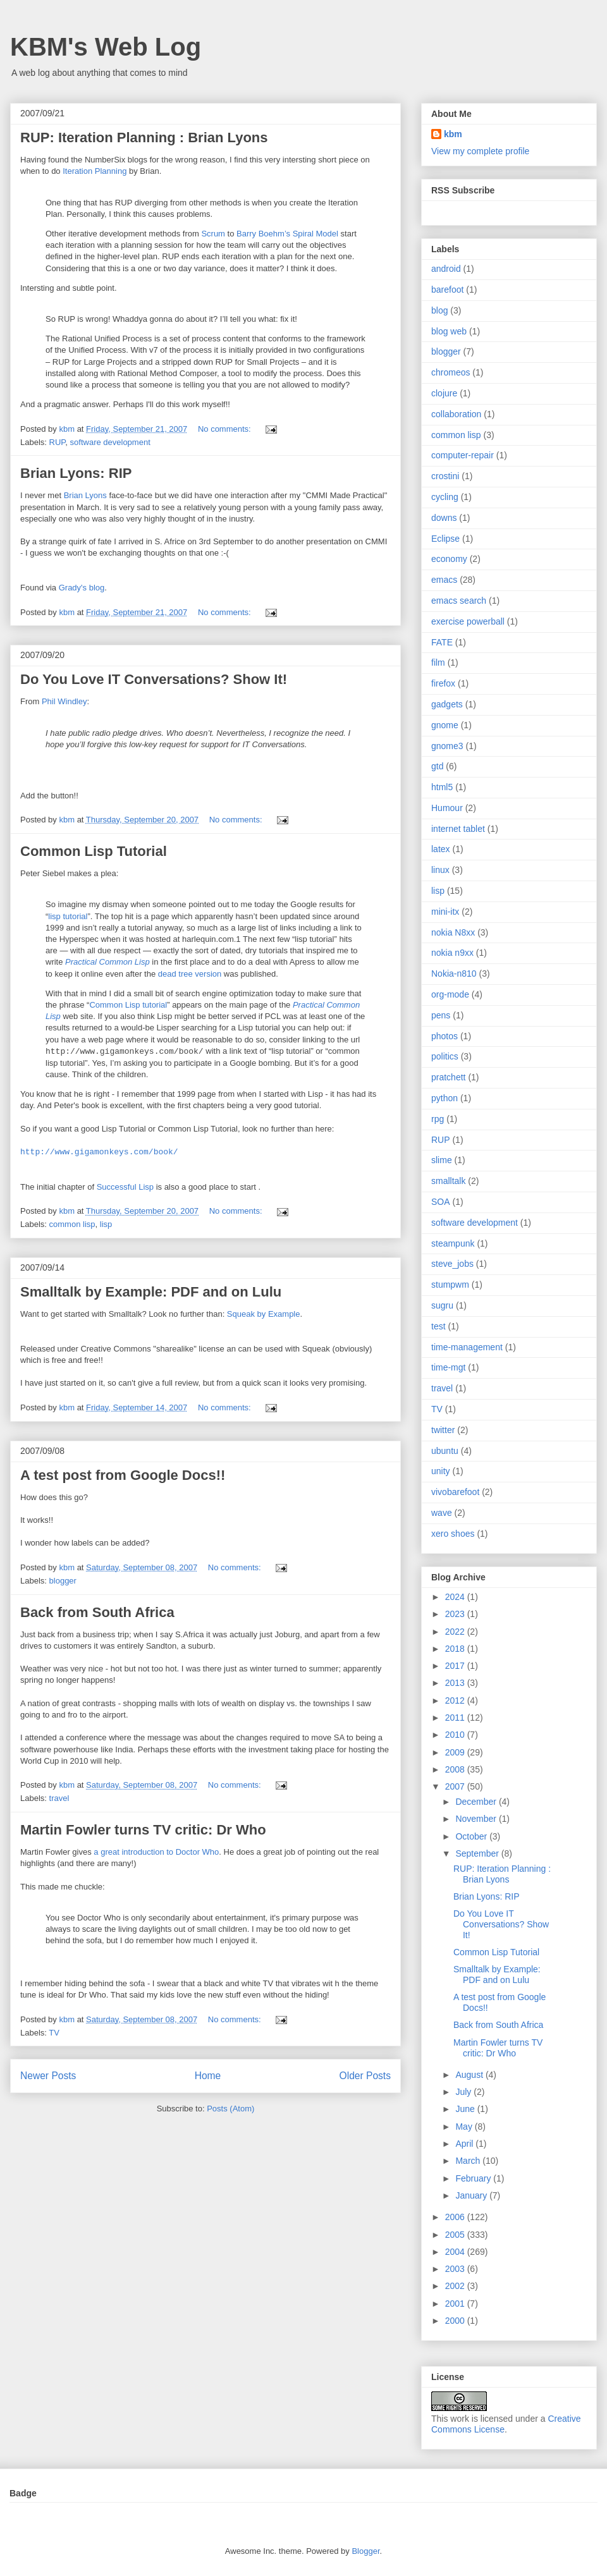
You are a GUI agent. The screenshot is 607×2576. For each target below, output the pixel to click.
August (470, 2075)
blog (439, 310)
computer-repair (462, 455)
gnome (444, 725)
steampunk (452, 1243)
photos (444, 1036)
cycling (444, 497)
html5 (442, 787)
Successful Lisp (125, 1187)
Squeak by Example (263, 1314)
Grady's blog (82, 587)
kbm (453, 134)
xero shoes (452, 1534)
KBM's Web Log (105, 47)
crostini (445, 476)
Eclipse (445, 539)
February (474, 2178)
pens (440, 1015)
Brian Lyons (85, 495)
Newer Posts (48, 2075)
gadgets (447, 704)
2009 (456, 1752)
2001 (456, 2303)
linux (440, 870)
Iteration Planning (94, 171)
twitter (443, 1430)
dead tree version (189, 974)
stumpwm (450, 1284)
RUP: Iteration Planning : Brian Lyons (144, 137)
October (472, 1836)
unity (440, 1471)
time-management (467, 1347)
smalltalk (448, 1181)
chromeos (450, 372)
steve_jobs (452, 1264)
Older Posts (365, 2075)
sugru (442, 1305)
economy (449, 559)
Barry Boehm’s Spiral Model (287, 233)
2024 (456, 1597)
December (476, 1802)
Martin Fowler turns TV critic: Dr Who (143, 1830)
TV (54, 2032)
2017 (456, 1666)
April (465, 2144)
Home (208, 2075)
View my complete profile (480, 151)
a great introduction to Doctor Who (156, 1852)
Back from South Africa (97, 1612)
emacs (444, 580)
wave (441, 1513)
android (446, 269)
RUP (57, 442)
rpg (437, 1119)
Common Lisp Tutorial (93, 851)
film (438, 662)
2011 (456, 1717)
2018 (456, 1649)
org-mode (450, 994)
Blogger (365, 2551)
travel (59, 1798)
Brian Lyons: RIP (76, 473)
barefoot (447, 289)
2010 (456, 1735)
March (468, 2161)
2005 (456, 2235)
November (476, 1819)
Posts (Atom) (230, 2108)
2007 (456, 1786)
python (444, 1098)
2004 (456, 2252)
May (464, 2126)
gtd (437, 766)
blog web (449, 331)
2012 (456, 1700)
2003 (456, 2269)
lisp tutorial (67, 916)
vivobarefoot (455, 1492)
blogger (63, 1580)
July (464, 2092)
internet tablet (458, 829)
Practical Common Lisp (107, 962)
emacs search (458, 600)
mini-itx (445, 911)
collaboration (456, 414)
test (438, 1326)
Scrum (213, 233)
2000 (456, 2321)
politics (444, 1056)
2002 (456, 2286)
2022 (456, 1632)
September (478, 1853)
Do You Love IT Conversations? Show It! (153, 679)
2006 (456, 2217)
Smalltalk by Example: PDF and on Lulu (150, 1292)
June (466, 2109)
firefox (443, 683)
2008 (456, 1769)
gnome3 (447, 746)
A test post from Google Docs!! (122, 1475)
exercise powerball (468, 621)
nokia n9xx (452, 953)
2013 (456, 1683)
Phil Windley (64, 701)
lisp (106, 1224)
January (472, 2195)
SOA (440, 1202)
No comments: (225, 429)
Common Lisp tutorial (128, 1005)
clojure (444, 393)
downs (444, 518)
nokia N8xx (453, 932)
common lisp (72, 1224)
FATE (442, 642)
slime (441, 1160)
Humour (447, 808)
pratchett (448, 1077)
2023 (456, 1614)
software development (110, 442)
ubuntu (444, 1451)
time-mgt (448, 1367)
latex (440, 849)
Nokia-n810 (454, 973)
